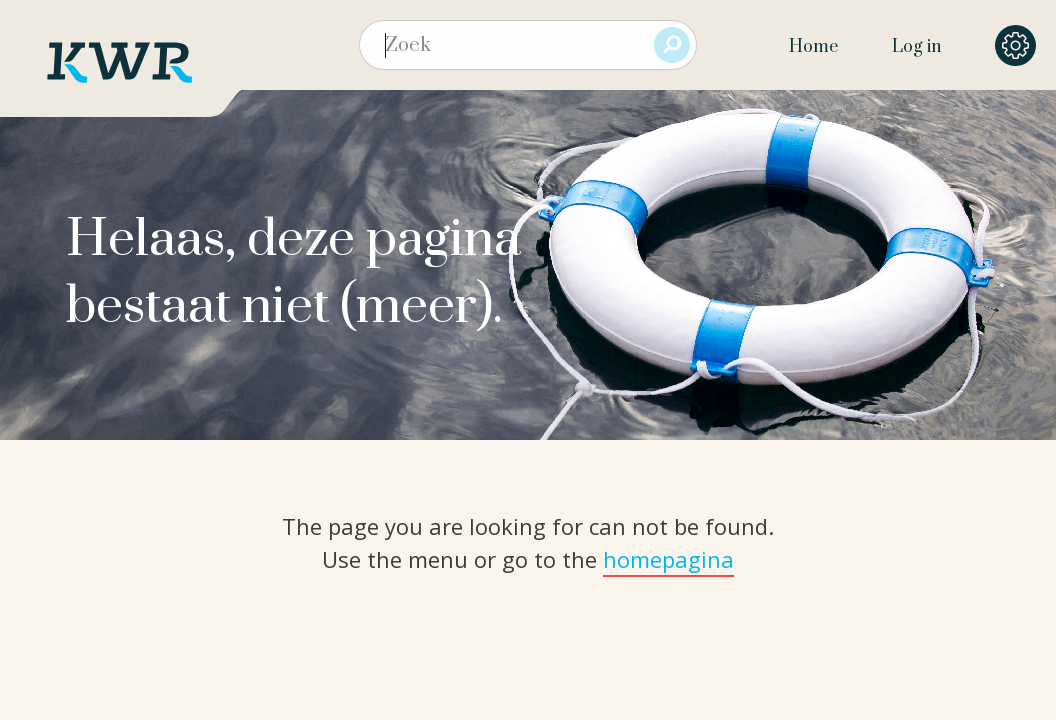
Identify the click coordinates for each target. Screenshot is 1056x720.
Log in (916, 47)
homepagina (668, 559)
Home (813, 47)
